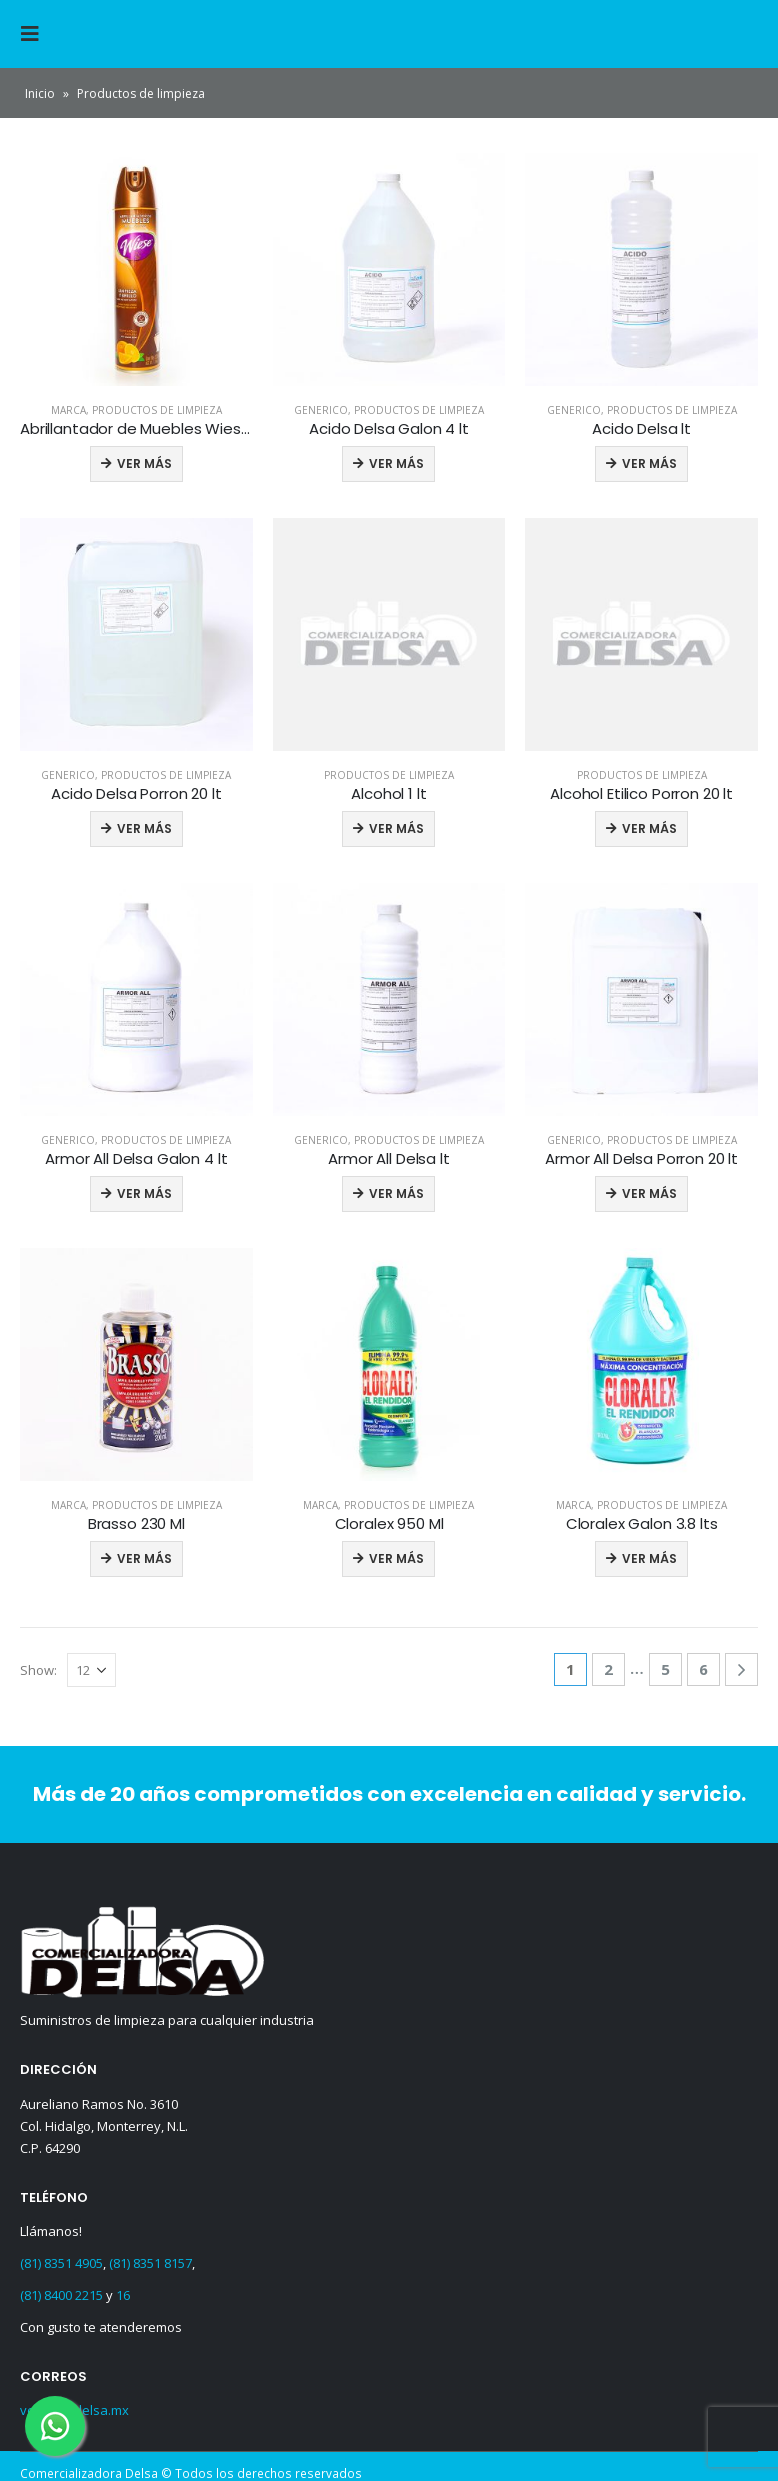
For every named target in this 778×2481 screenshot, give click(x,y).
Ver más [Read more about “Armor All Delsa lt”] (396, 1193)
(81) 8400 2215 (61, 2295)
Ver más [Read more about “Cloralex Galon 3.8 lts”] (649, 1558)
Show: (38, 1670)
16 (123, 2295)
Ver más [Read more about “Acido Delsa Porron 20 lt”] (144, 828)
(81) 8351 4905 (61, 2263)
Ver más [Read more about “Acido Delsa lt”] (649, 463)
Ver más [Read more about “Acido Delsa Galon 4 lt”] (396, 463)
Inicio (40, 93)
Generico (321, 410)
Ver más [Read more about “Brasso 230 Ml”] (144, 1558)
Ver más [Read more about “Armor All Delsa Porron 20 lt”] (649, 1193)
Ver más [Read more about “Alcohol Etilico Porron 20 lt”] (649, 828)
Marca (68, 410)
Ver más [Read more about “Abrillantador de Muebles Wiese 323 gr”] (144, 463)
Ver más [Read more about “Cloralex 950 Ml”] (396, 1558)
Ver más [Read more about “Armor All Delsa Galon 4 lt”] (144, 1193)
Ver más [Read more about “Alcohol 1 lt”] (396, 828)
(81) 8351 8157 (150, 2263)
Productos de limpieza (157, 410)
